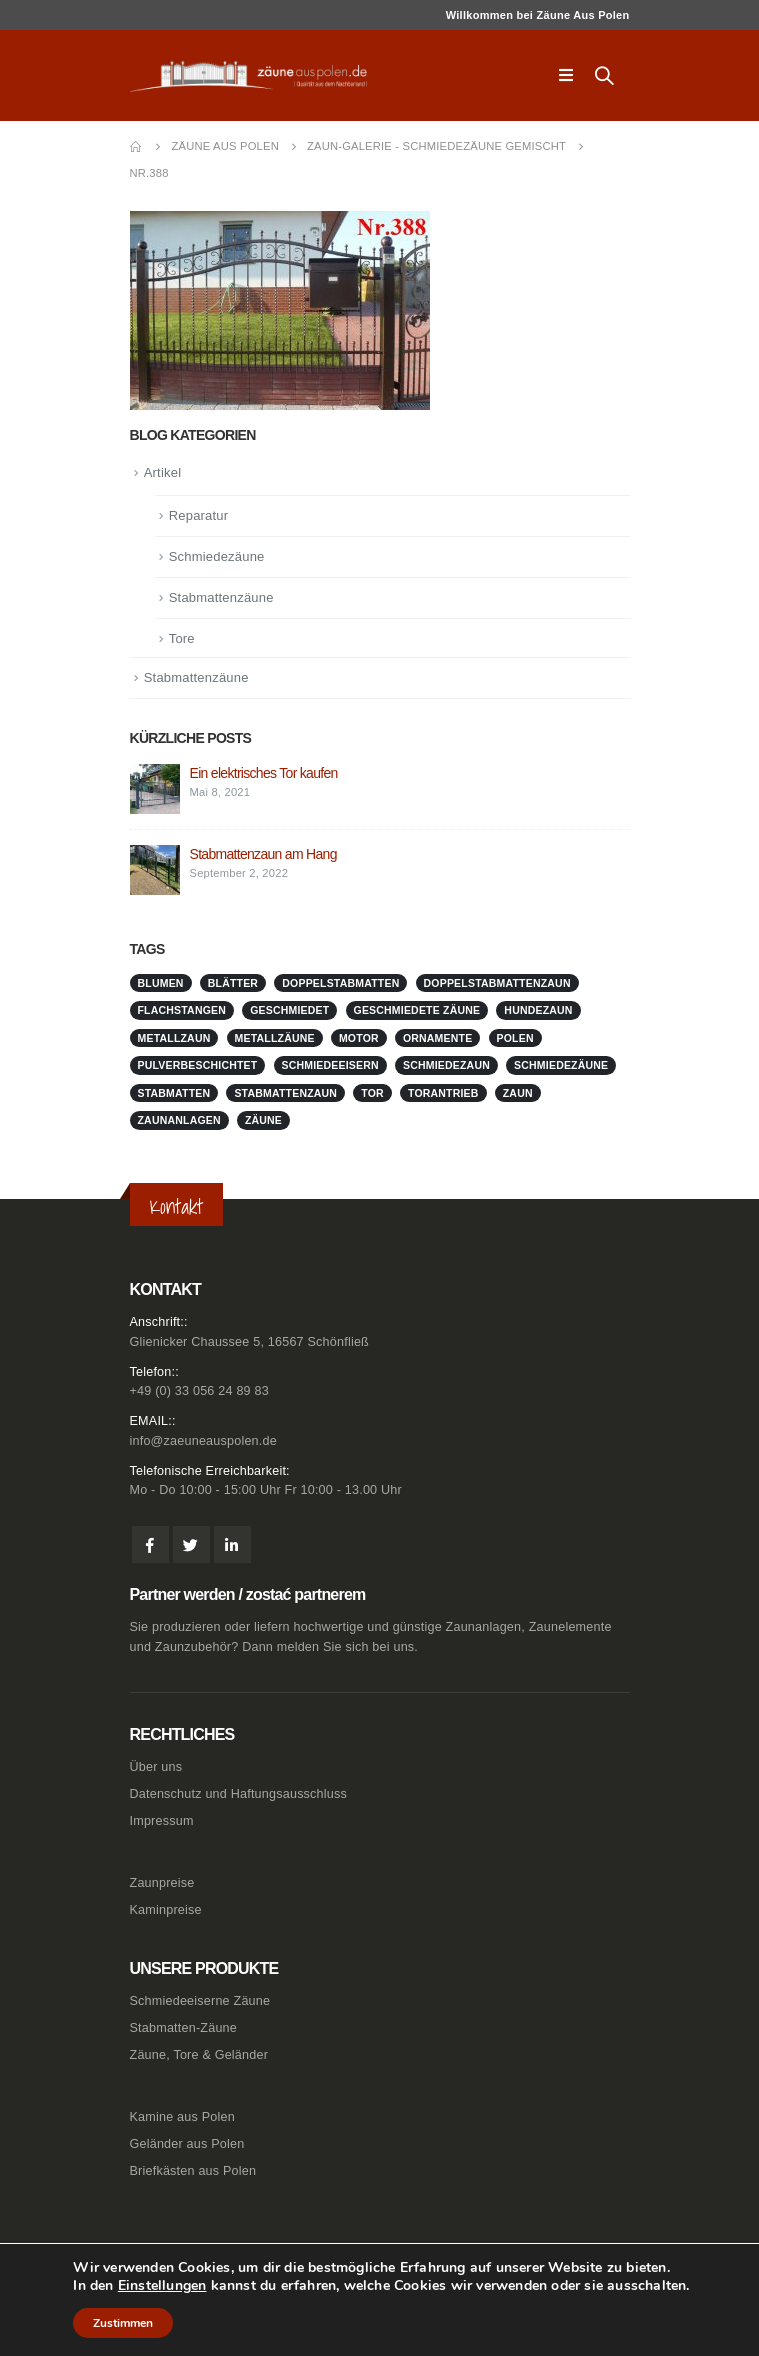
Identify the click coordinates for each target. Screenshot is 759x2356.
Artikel (163, 472)
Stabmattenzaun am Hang (263, 854)
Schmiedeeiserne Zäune (200, 2001)
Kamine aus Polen (182, 2117)
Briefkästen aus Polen (193, 2171)
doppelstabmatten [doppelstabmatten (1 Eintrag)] (340, 983)
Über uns (156, 1767)
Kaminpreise (166, 1910)
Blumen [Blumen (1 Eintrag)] (161, 983)
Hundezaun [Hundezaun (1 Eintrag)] (538, 1010)
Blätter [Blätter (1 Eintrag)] (233, 983)
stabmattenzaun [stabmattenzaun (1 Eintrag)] (285, 1093)
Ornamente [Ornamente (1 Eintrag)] (437, 1038)
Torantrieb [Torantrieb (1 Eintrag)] (443, 1093)
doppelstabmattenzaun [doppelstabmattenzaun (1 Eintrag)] (497, 983)
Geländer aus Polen (187, 2144)
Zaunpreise (162, 1883)
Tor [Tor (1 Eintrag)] (372, 1093)
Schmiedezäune (217, 556)
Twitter (191, 1544)
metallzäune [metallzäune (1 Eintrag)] (275, 1038)
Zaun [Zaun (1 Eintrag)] (518, 1093)
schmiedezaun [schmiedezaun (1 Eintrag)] (446, 1065)
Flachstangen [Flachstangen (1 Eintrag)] (182, 1010)
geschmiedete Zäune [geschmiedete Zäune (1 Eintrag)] (417, 1010)
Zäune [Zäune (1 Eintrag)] (263, 1120)
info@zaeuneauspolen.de (203, 1441)
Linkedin (232, 1544)
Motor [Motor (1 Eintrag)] (359, 1038)
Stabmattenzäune (221, 597)
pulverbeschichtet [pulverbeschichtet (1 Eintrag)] (198, 1065)
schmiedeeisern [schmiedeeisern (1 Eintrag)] (330, 1065)
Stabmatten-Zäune (184, 2028)
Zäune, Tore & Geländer (199, 2055)
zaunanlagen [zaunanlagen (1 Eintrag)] (179, 1120)
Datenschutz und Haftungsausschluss (239, 1794)
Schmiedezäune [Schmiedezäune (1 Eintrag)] (561, 1065)
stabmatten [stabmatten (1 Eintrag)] (174, 1093)
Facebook (150, 1544)
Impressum (162, 1821)
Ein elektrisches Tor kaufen (264, 773)
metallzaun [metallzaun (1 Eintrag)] (174, 1038)
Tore (182, 638)
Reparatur (199, 515)
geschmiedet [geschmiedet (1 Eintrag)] (289, 1010)
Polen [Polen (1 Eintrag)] (515, 1038)
